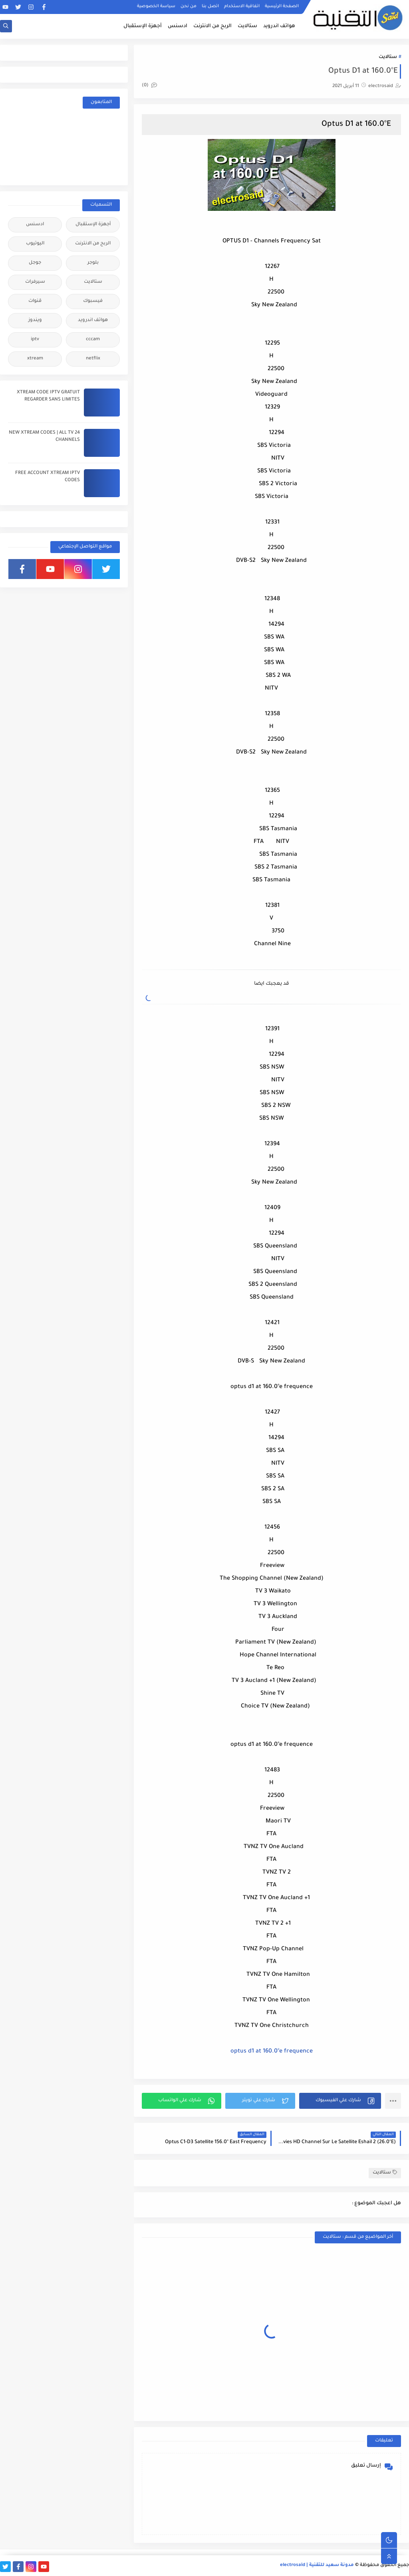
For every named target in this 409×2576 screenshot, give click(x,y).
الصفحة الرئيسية (282, 6)
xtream (35, 358)
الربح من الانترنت (212, 26)
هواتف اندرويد (279, 26)
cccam (93, 339)
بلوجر (93, 263)
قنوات (35, 301)
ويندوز (35, 320)
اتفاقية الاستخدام (242, 6)
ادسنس (177, 26)
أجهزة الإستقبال (142, 26)
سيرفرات (35, 282)
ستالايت (247, 26)
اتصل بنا (210, 6)
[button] (340, 2101)
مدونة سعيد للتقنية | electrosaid (317, 2565)
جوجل (35, 263)
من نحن (189, 6)
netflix (93, 358)
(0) (149, 85)
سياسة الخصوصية (156, 6)
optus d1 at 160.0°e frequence (271, 2052)
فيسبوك (93, 301)
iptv (35, 339)
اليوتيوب (35, 243)
